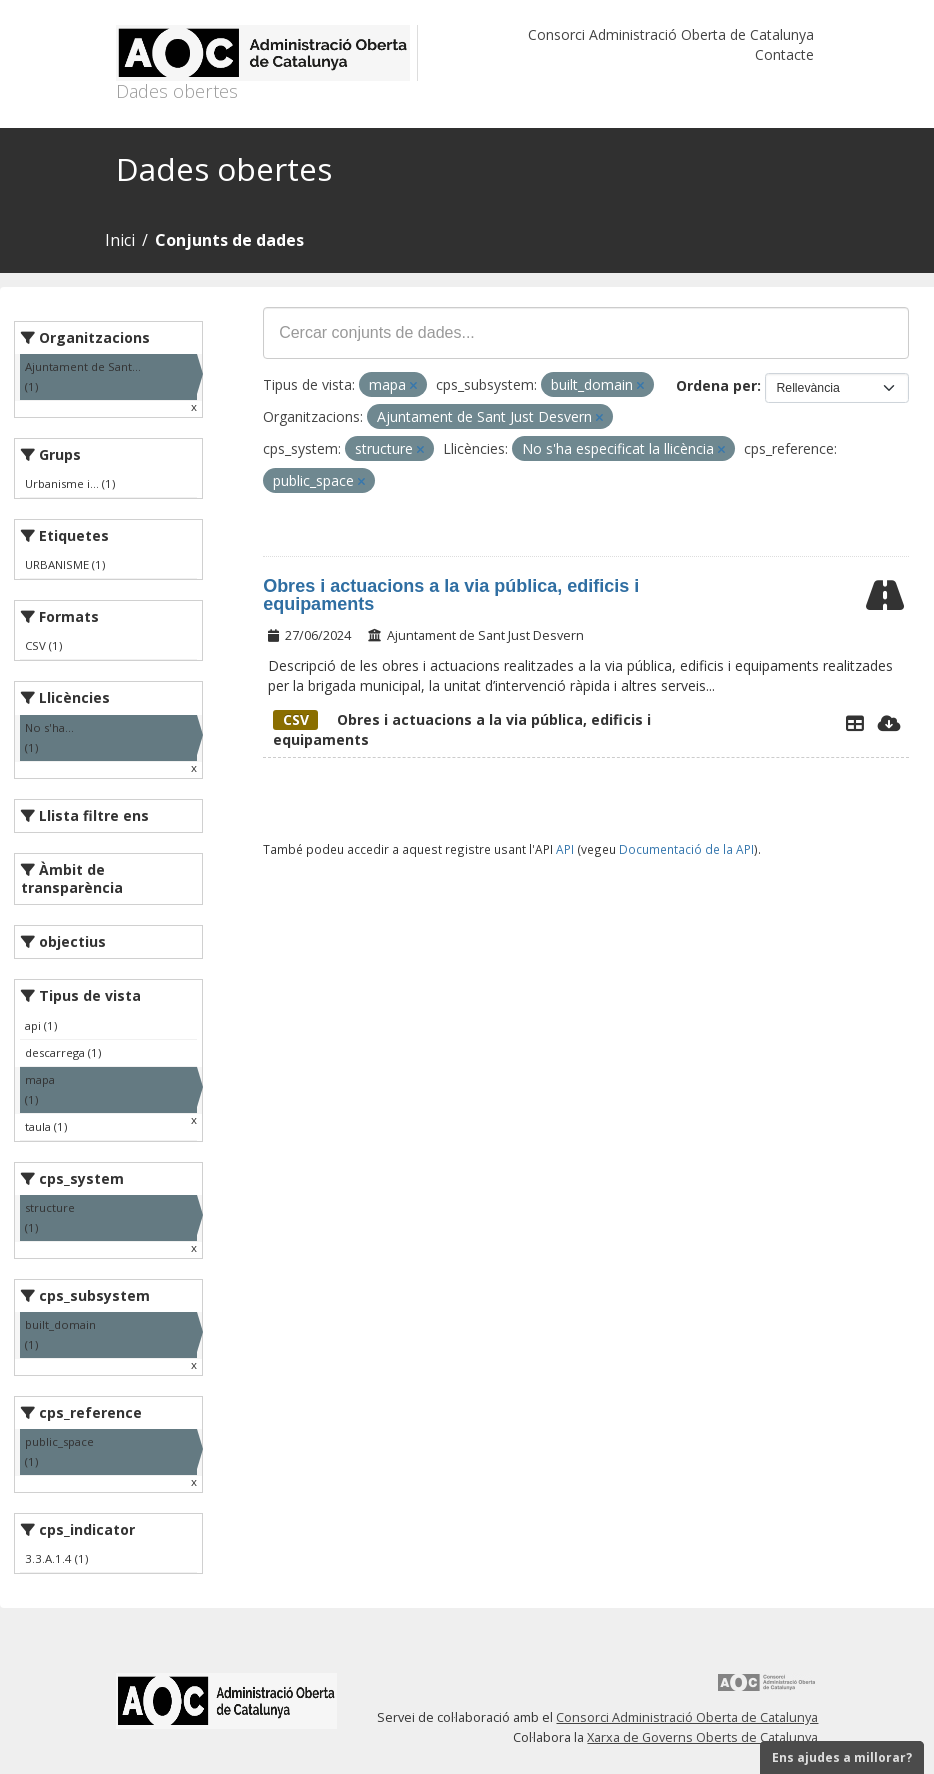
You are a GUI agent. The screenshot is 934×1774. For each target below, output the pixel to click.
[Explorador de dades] (855, 723)
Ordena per (716, 385)
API (565, 849)
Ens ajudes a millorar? (842, 1757)
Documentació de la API (686, 849)
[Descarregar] (889, 723)
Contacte (784, 54)
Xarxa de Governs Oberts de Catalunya (702, 1737)
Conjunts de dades (229, 240)
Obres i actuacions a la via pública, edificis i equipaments (451, 595)
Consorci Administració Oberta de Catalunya (671, 34)
